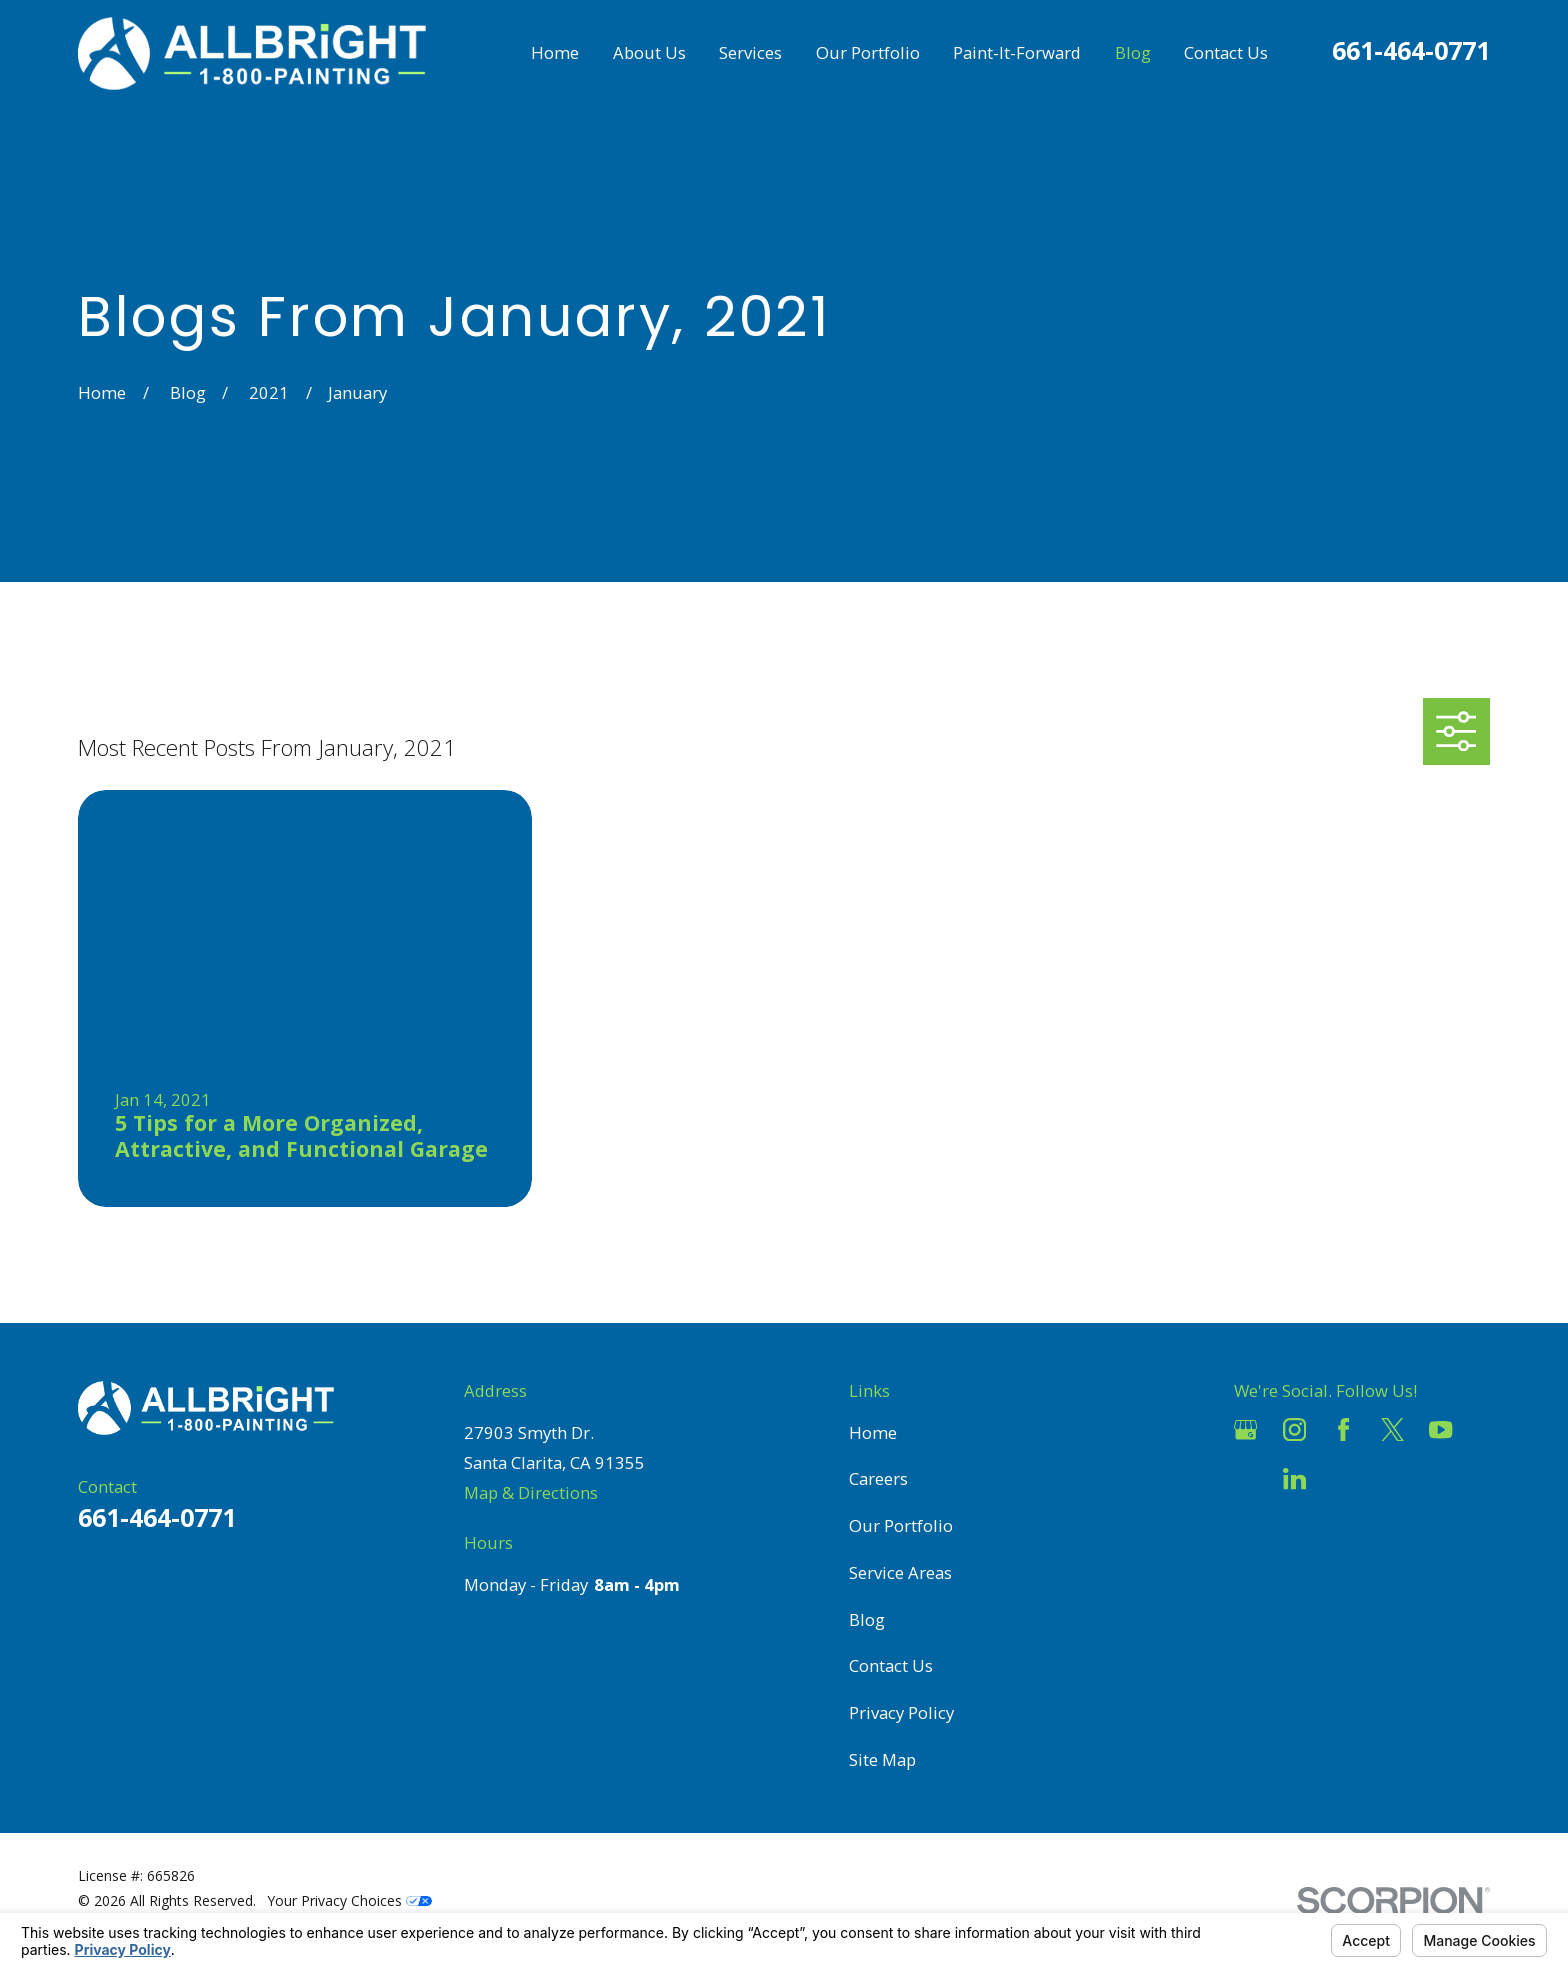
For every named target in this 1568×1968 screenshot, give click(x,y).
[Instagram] (1294, 1429)
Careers (878, 1478)
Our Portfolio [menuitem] (868, 52)
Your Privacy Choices (350, 1900)
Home (873, 1432)
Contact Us (891, 1665)
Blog (867, 1619)
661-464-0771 (1411, 50)
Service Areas (900, 1572)
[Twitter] (1392, 1429)
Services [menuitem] (750, 52)
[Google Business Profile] (1245, 1429)
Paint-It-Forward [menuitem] (1017, 52)
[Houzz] (1245, 1478)
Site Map (882, 1759)
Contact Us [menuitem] (1226, 52)
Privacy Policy (901, 1712)
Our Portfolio (901, 1525)
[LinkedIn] (1294, 1478)
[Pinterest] (1343, 1478)
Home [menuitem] (555, 52)
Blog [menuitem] (1133, 52)
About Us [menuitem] (649, 52)
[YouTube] (1440, 1429)
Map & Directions (531, 1492)
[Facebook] (1343, 1429)
